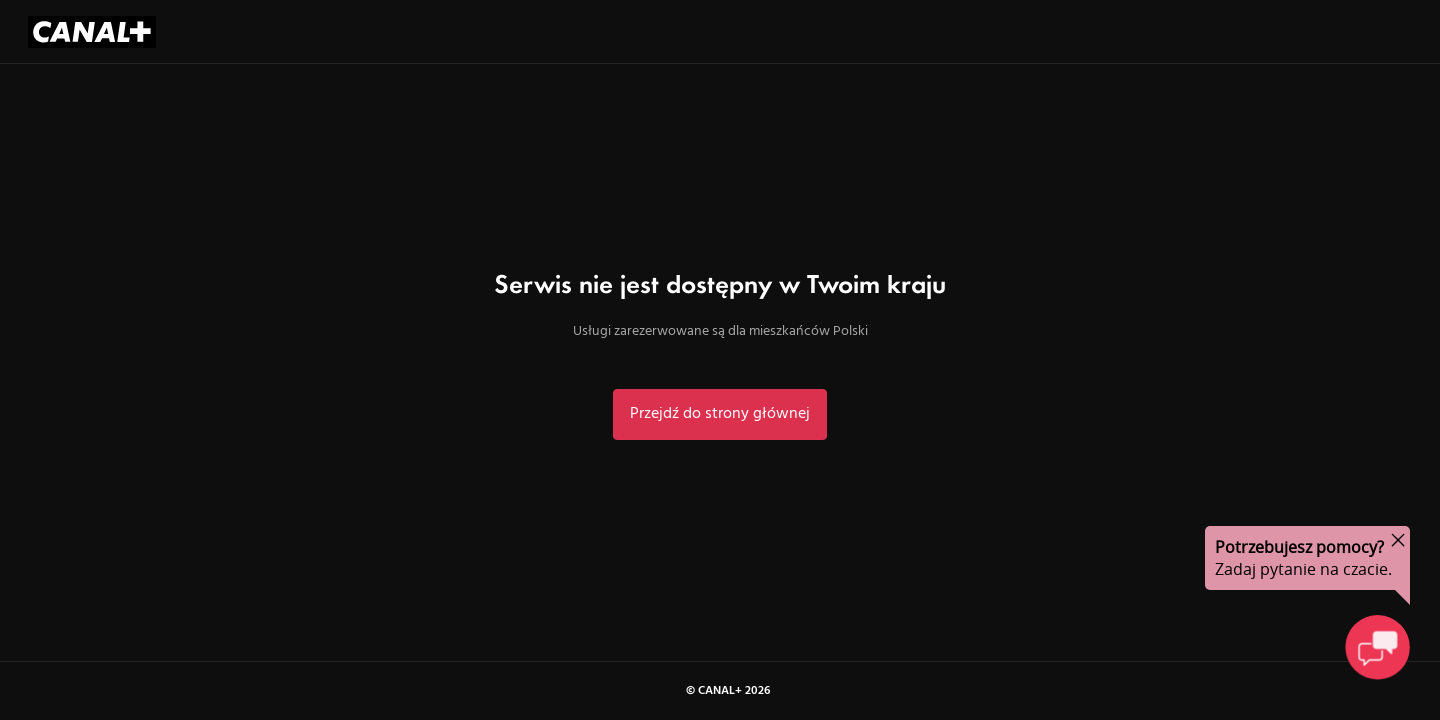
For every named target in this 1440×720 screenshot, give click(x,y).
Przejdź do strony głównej (720, 414)
